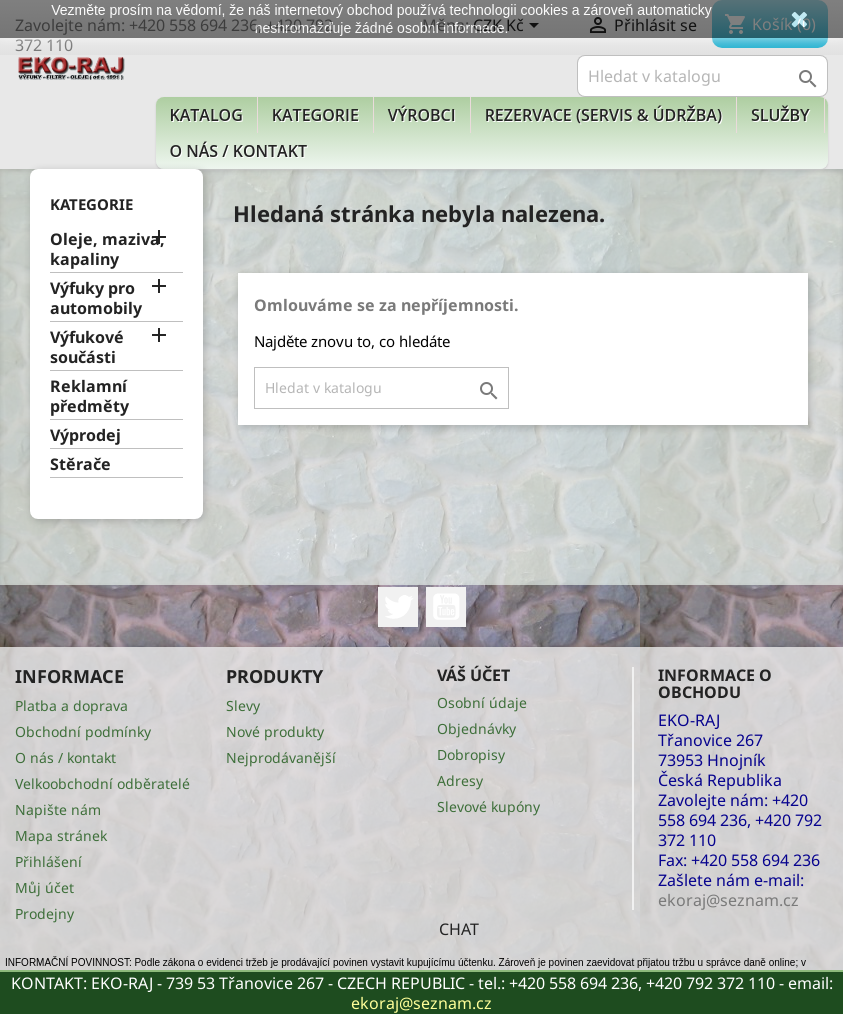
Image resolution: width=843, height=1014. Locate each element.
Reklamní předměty (89, 396)
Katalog (206, 115)
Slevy (243, 705)
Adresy (460, 780)
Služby (780, 115)
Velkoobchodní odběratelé (102, 783)
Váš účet (473, 675)
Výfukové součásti (87, 347)
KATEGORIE (315, 115)
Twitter (398, 607)
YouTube (446, 607)
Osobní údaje (482, 702)
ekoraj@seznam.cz (421, 1003)
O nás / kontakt (238, 151)
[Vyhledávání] (702, 76)
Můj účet (44, 887)
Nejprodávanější (281, 757)
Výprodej (85, 435)
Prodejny (44, 913)
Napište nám (58, 809)
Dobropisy (471, 754)
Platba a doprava (71, 705)
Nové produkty (275, 731)
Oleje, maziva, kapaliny (107, 249)
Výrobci (422, 115)
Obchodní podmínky (83, 731)
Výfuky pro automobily (96, 298)
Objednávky (476, 728)
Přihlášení (48, 861)
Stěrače (80, 464)
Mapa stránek (61, 835)
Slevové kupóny (488, 806)
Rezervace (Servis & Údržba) (603, 115)
